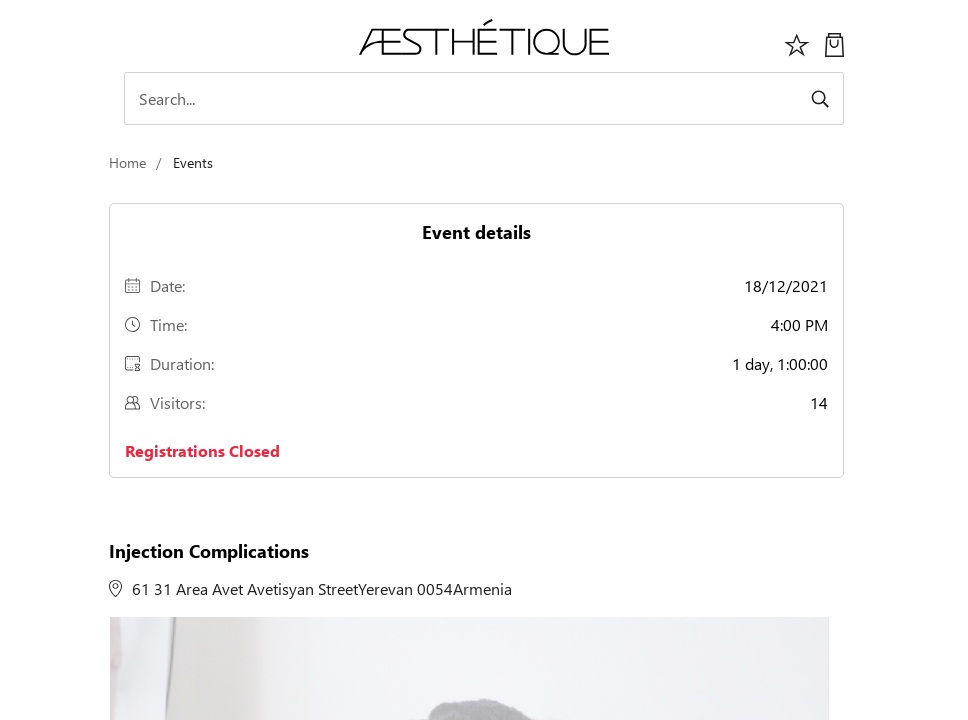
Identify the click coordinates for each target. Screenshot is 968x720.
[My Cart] (834, 42)
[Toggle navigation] (135, 42)
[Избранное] (797, 42)
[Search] (484, 98)
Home (127, 162)
